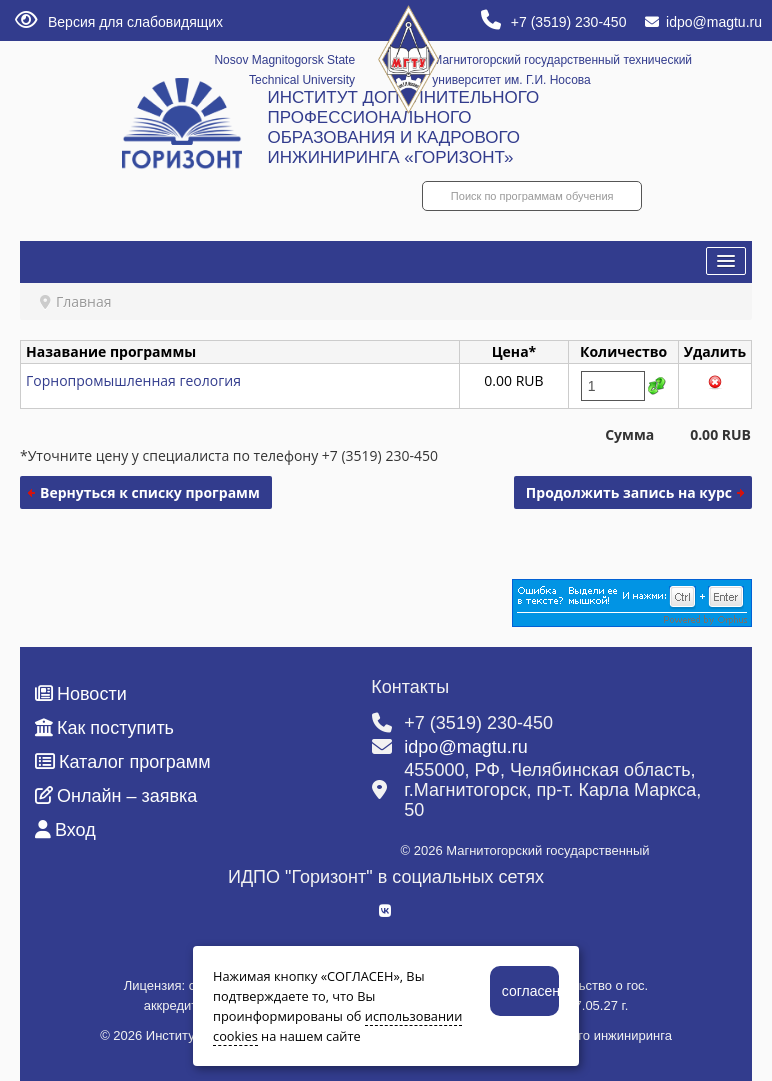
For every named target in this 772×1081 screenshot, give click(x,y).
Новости (81, 694)
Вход (65, 830)
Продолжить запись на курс (629, 492)
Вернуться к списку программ (150, 492)
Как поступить (104, 728)
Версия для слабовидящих (119, 22)
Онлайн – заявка (116, 796)
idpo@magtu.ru (703, 22)
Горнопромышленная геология (133, 380)
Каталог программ (123, 762)
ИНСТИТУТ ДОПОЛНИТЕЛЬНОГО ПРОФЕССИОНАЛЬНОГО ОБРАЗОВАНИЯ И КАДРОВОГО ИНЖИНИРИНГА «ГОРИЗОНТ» (403, 127)
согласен (530, 991)
